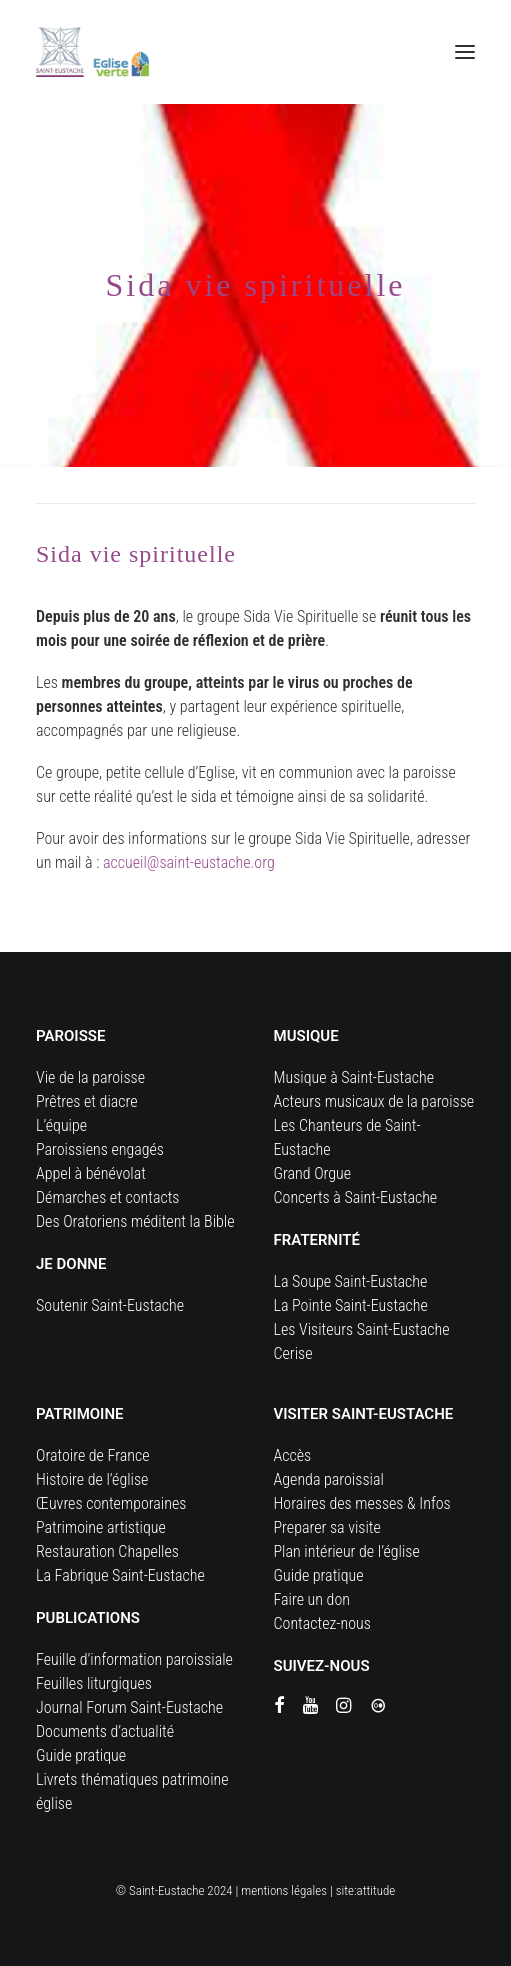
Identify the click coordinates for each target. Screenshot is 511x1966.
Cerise (293, 1353)
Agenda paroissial (329, 1479)
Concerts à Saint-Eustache (356, 1197)
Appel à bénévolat (91, 1173)
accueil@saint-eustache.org (189, 862)
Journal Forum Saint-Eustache (129, 1707)
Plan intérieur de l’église (347, 1551)
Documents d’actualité (105, 1731)
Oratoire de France (93, 1455)
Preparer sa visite (327, 1527)
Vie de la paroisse (90, 1077)
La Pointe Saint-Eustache (351, 1305)
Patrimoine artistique (101, 1527)
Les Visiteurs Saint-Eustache (362, 1329)
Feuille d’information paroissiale (134, 1659)
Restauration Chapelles (107, 1551)
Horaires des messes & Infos (362, 1503)
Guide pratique (81, 1755)
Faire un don (312, 1599)
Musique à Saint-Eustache (354, 1077)
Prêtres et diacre (87, 1101)
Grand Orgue (313, 1173)
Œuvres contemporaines (111, 1503)
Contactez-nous (322, 1623)
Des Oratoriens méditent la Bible (135, 1221)
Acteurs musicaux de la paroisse (374, 1101)
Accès (293, 1455)
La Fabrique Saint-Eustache (120, 1575)
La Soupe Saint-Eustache (351, 1281)
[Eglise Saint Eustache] (93, 52)
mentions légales (284, 1890)
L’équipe (61, 1125)
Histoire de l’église (92, 1479)
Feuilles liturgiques (94, 1683)
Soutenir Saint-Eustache (110, 1305)
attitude (376, 1890)
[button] (465, 52)
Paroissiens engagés (100, 1149)
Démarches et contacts (107, 1197)
